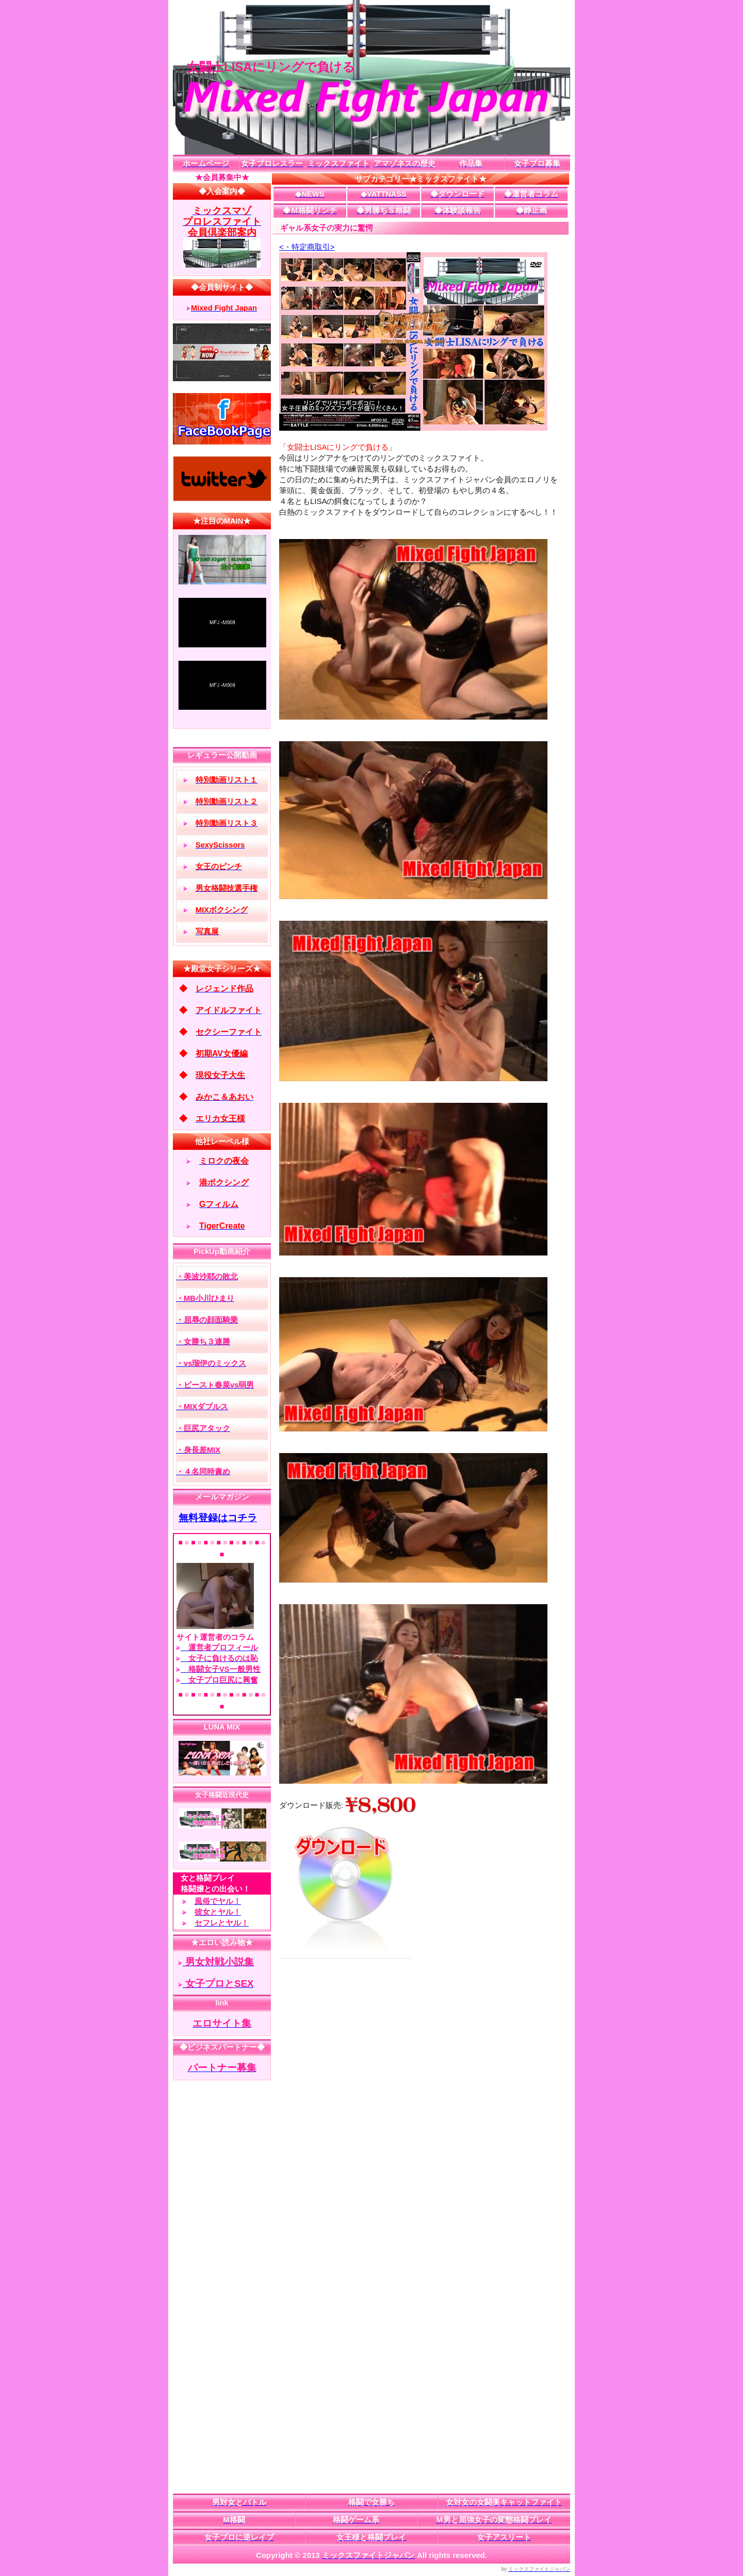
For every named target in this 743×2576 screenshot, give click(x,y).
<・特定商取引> (307, 246)
